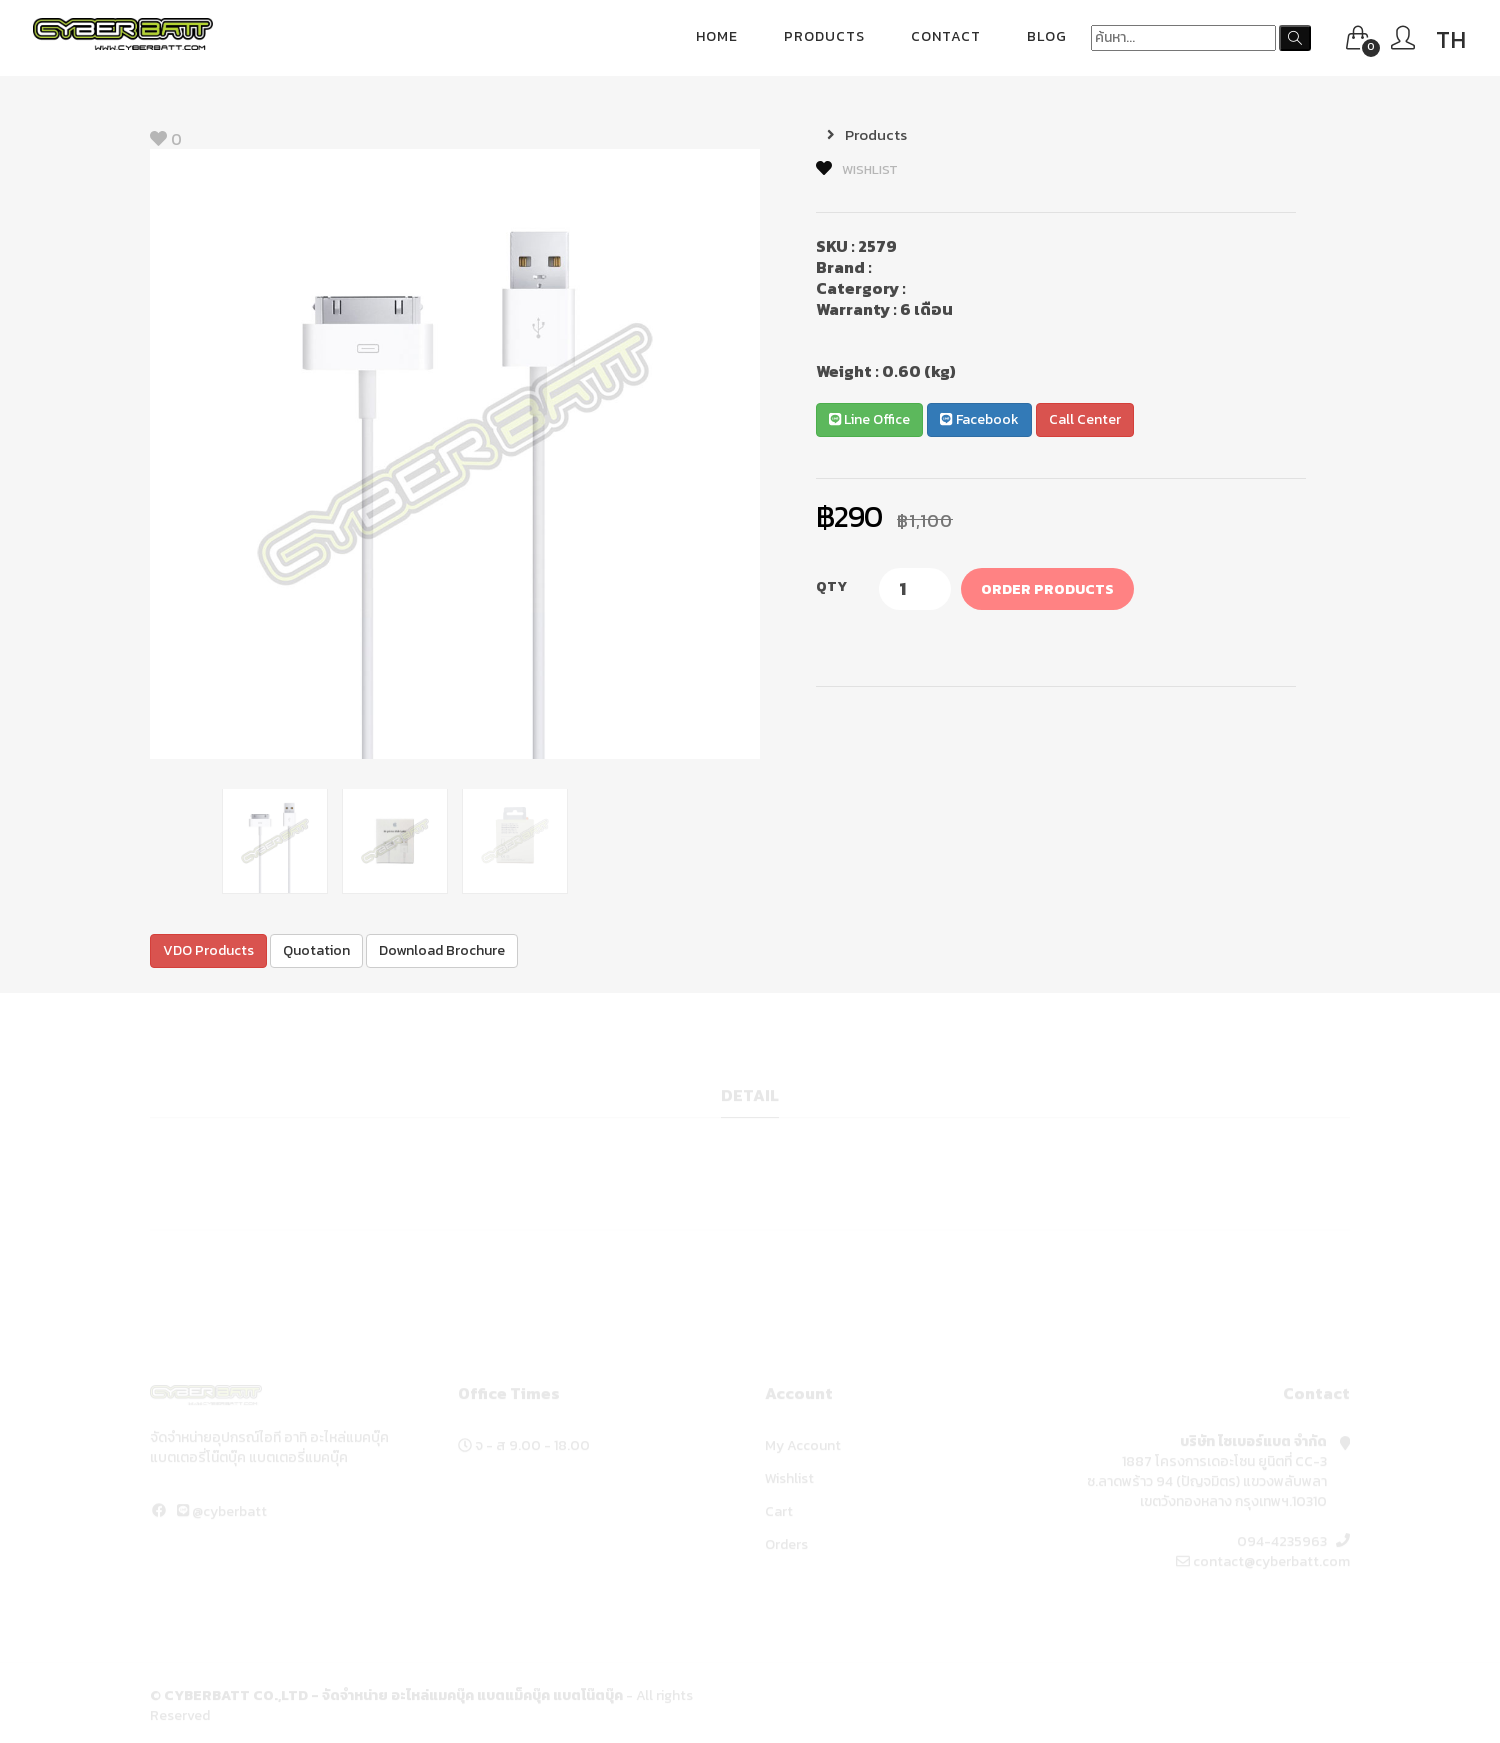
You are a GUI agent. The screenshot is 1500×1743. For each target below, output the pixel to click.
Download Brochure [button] (442, 951)
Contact (946, 36)
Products (824, 36)
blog (1047, 36)
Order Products (1047, 590)
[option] (455, 455)
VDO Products (208, 951)
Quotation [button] (316, 951)
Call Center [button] (1085, 420)
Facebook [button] (979, 420)
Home (717, 36)
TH (1451, 39)
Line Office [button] (869, 420)
